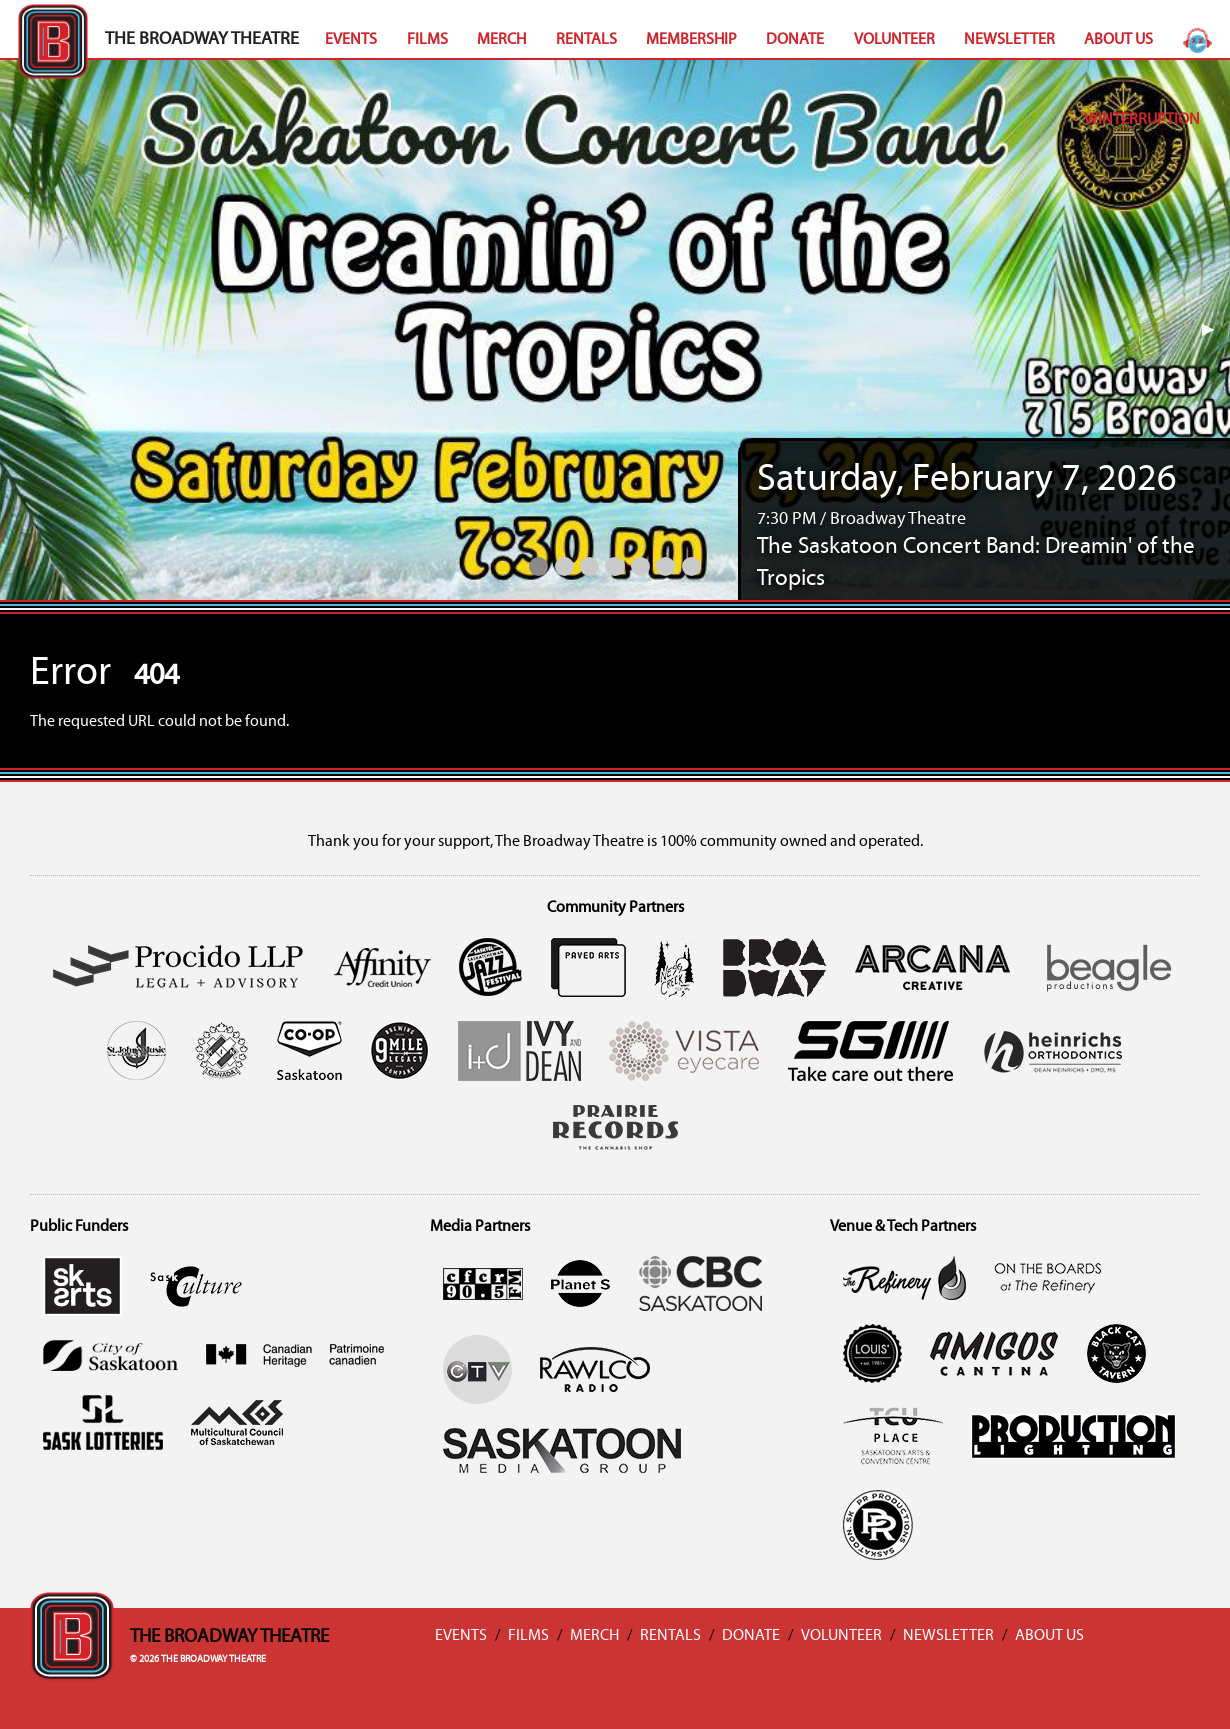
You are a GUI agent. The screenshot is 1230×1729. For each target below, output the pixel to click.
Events (351, 40)
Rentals (586, 40)
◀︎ (30, 330)
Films (427, 40)
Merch (501, 40)
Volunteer (894, 40)
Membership (691, 40)
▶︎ (1216, 330)
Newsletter (1009, 40)
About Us (1118, 40)
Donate (795, 40)
